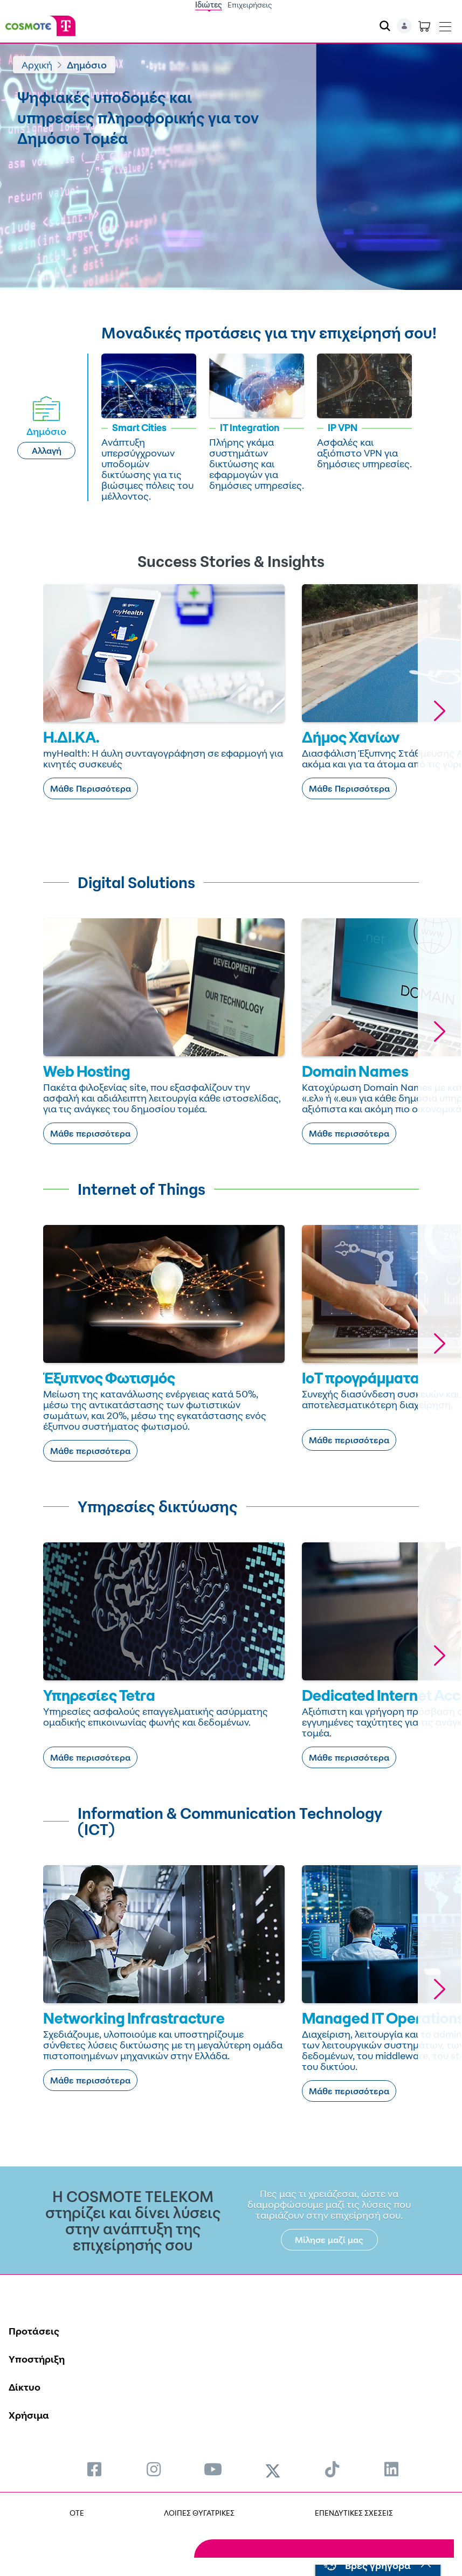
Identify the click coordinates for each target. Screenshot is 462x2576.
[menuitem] (94, 2469)
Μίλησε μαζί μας (329, 2239)
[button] (439, 710)
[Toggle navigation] (445, 24)
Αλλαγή (46, 450)
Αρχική (37, 64)
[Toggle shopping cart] (424, 26)
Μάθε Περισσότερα (90, 788)
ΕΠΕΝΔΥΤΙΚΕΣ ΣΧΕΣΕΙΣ (354, 2512)
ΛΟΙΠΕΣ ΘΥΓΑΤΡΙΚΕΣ (199, 2512)
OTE (77, 2512)
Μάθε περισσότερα (90, 1133)
